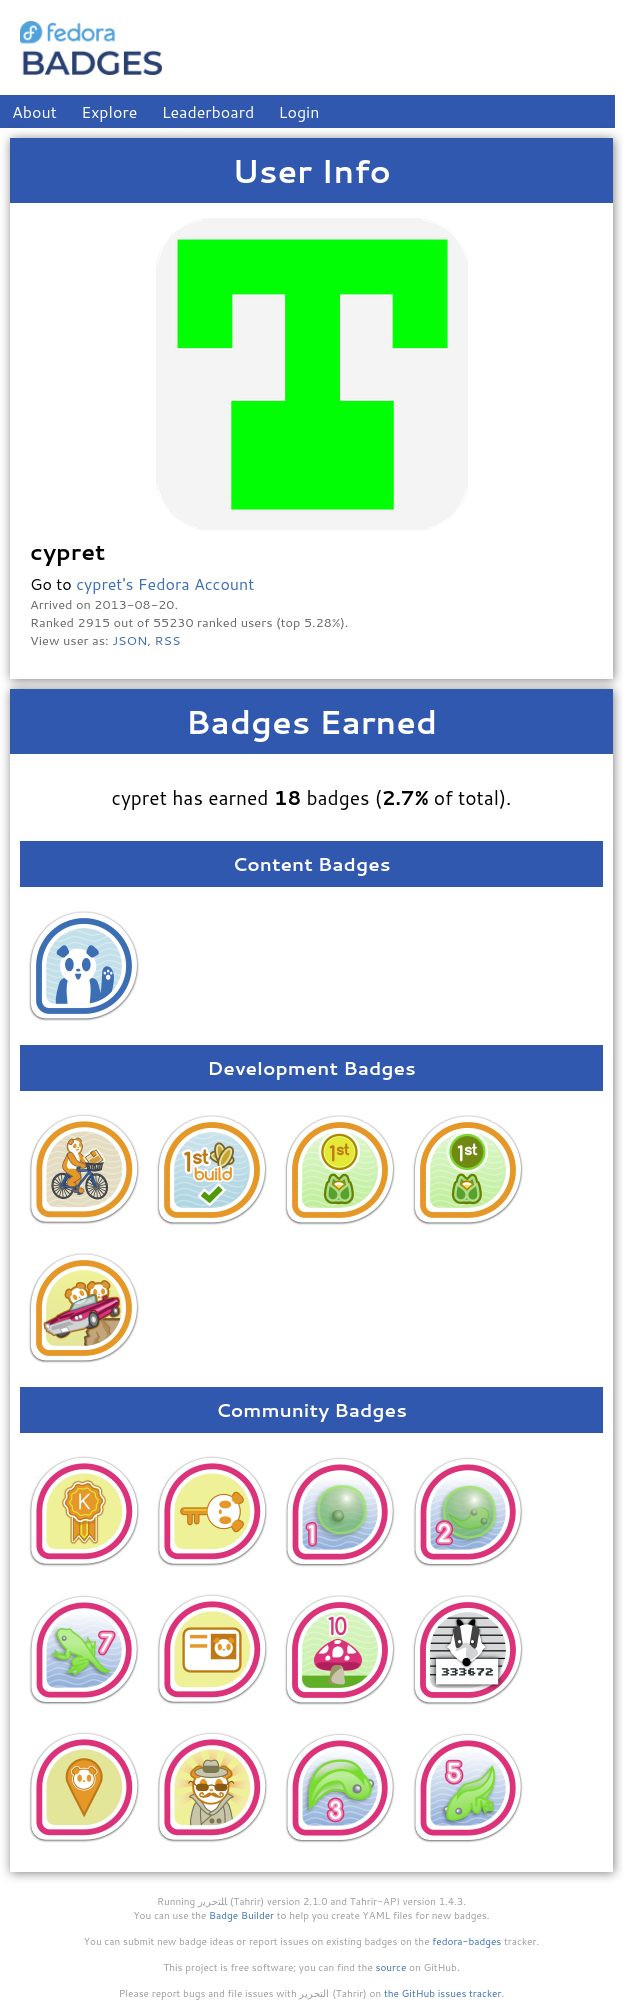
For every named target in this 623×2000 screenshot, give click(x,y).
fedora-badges (466, 1941)
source (391, 1967)
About (34, 111)
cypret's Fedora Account (165, 583)
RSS (168, 640)
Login (299, 111)
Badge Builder (241, 1915)
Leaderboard (208, 111)
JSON (129, 640)
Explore (109, 111)
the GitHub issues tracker (443, 1993)
